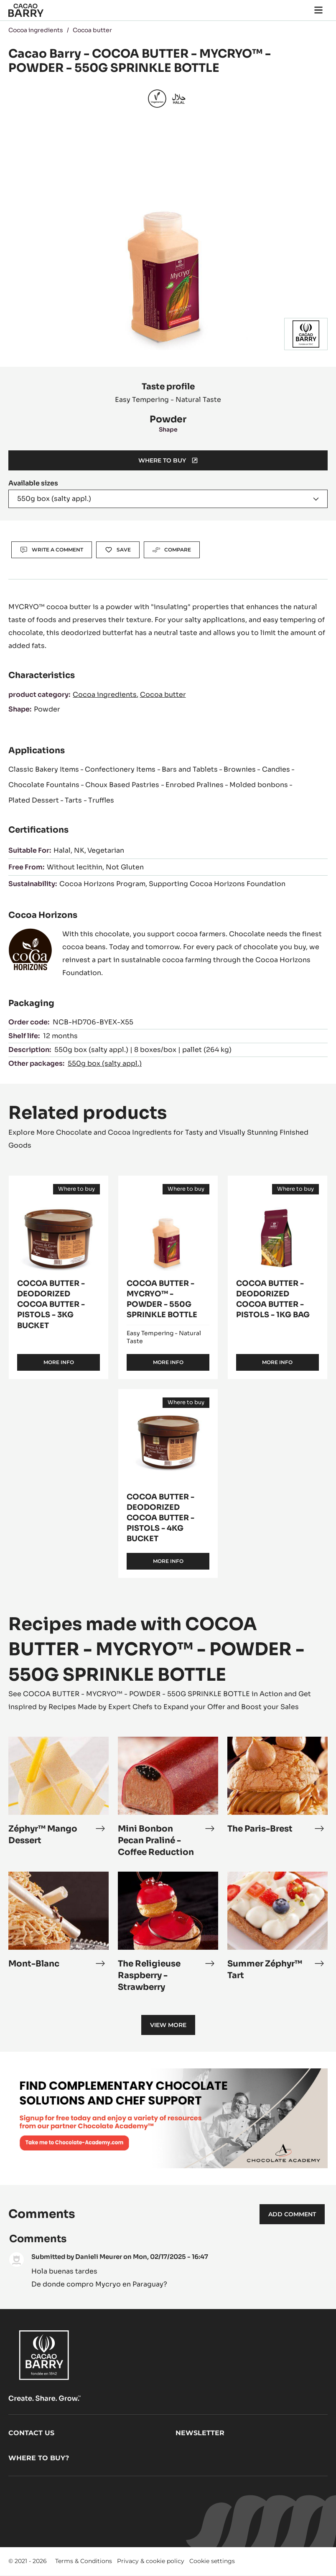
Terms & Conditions (83, 2561)
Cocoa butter (92, 30)
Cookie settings (212, 2561)
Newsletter (200, 2433)
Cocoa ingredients (35, 30)
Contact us (31, 2433)
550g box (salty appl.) (105, 1063)
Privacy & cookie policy (150, 2561)
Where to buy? (38, 2458)
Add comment (292, 2214)
